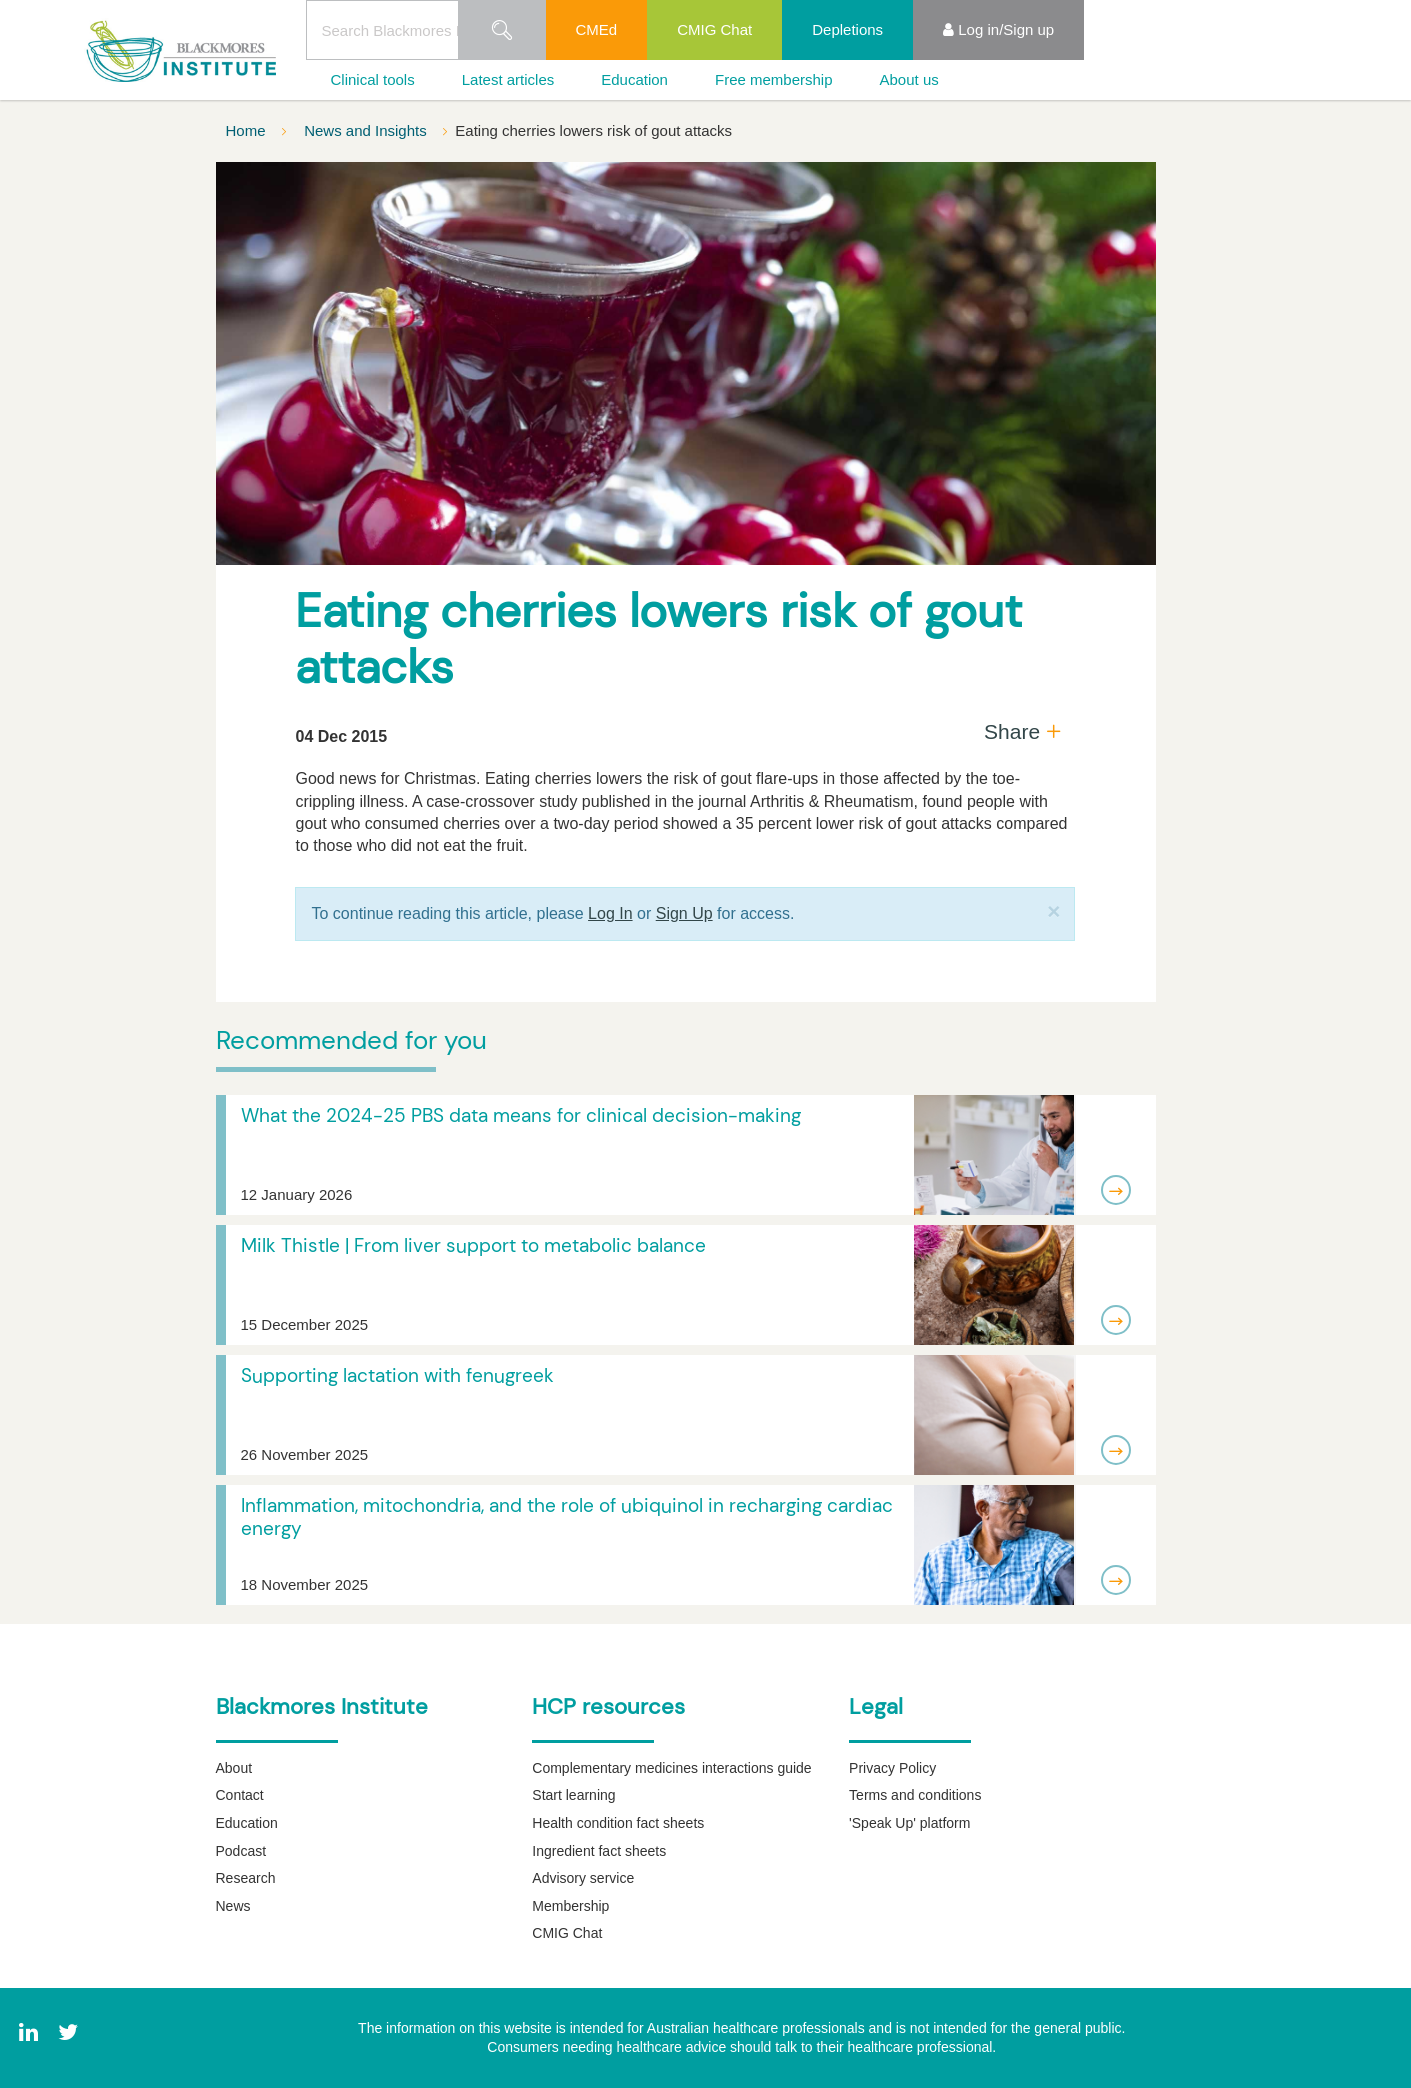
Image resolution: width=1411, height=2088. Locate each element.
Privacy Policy (892, 1768)
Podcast (241, 1851)
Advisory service (583, 1878)
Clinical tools (373, 79)
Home (248, 130)
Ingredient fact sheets (599, 1851)
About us (909, 79)
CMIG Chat (714, 29)
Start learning (573, 1795)
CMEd (597, 29)
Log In (610, 913)
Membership (570, 1906)
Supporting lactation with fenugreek (397, 1375)
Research (246, 1878)
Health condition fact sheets (618, 1823)
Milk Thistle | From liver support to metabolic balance (473, 1245)
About (234, 1768)
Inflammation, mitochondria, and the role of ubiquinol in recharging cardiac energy (567, 1517)
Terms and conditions (915, 1795)
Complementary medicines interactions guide (671, 1768)
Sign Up (684, 913)
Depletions (847, 29)
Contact (240, 1795)
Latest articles (508, 79)
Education (634, 79)
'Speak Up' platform (909, 1823)
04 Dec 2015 (341, 736)
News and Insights (367, 130)
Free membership (774, 79)
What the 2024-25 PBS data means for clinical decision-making (521, 1115)
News (233, 1906)
